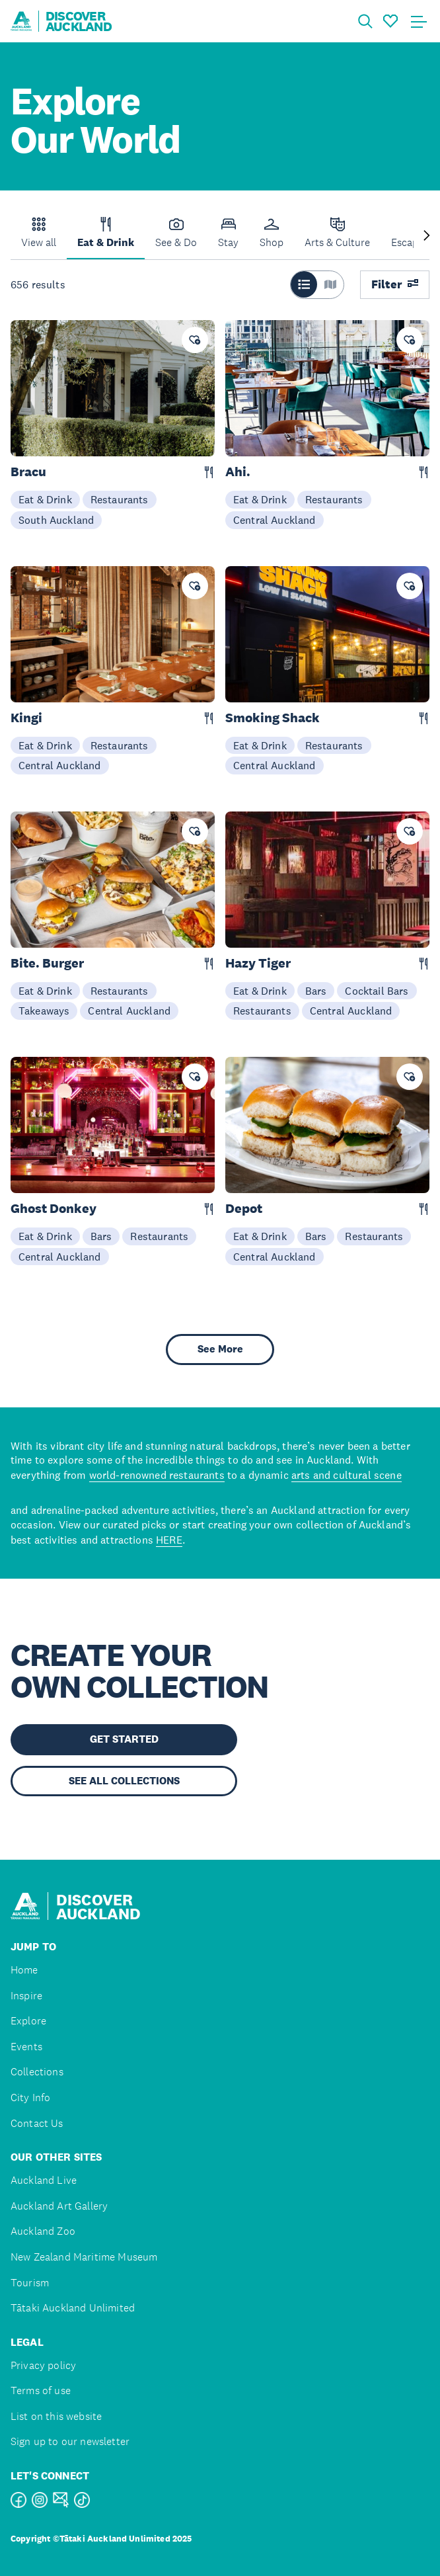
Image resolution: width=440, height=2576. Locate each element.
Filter (394, 284)
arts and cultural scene (346, 1474)
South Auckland (56, 519)
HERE (169, 1539)
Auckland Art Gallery (59, 2206)
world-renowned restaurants (157, 1474)
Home (24, 1970)
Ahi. (237, 471)
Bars (316, 990)
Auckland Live (44, 2180)
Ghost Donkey (53, 1208)
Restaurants (120, 499)
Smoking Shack (272, 718)
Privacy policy (43, 2365)
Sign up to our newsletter (70, 2441)
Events (26, 2047)
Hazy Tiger (258, 963)
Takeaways (43, 1010)
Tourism (30, 2283)
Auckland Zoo (43, 2231)
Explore (28, 2021)
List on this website (56, 2416)
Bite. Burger (47, 963)
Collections (37, 2072)
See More (220, 1349)
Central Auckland (274, 519)
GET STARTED (124, 1739)
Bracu (28, 471)
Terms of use (41, 2390)
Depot (243, 1208)
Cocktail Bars (376, 990)
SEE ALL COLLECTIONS (124, 1781)
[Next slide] (427, 236)
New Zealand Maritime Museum (84, 2257)
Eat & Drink (45, 499)
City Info (30, 2097)
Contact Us (37, 2123)
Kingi (26, 718)
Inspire (26, 1996)
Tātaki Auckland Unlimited (73, 2308)
